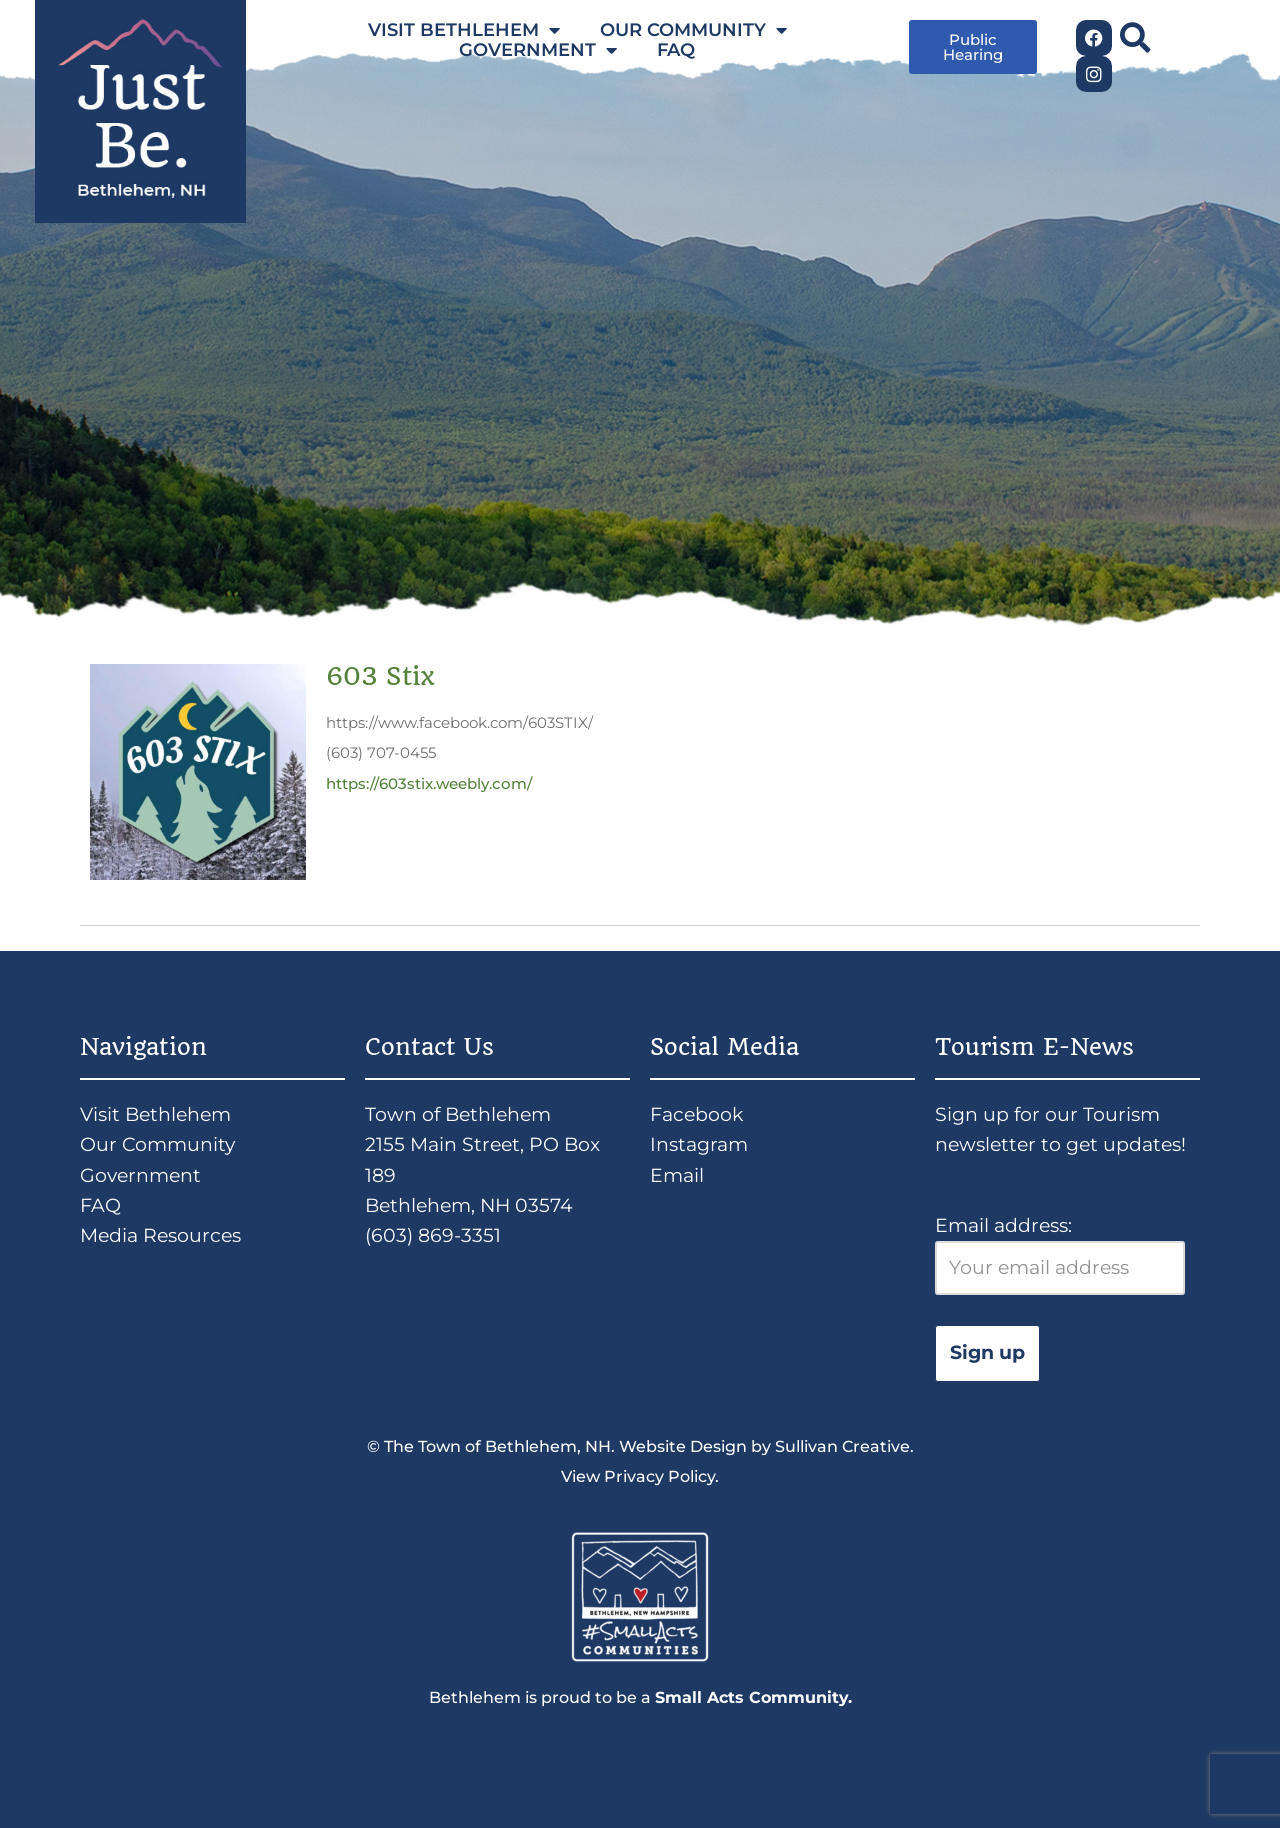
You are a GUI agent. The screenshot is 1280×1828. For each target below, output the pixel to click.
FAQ (676, 50)
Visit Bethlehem (155, 1114)
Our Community (157, 1144)
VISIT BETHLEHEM (464, 30)
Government (140, 1175)
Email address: (1060, 1255)
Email (677, 1175)
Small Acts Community (751, 1697)
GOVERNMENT (538, 50)
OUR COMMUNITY (693, 30)
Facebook (696, 1114)
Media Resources (160, 1235)
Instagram (699, 1144)
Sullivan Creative (842, 1446)
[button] (1134, 37)
